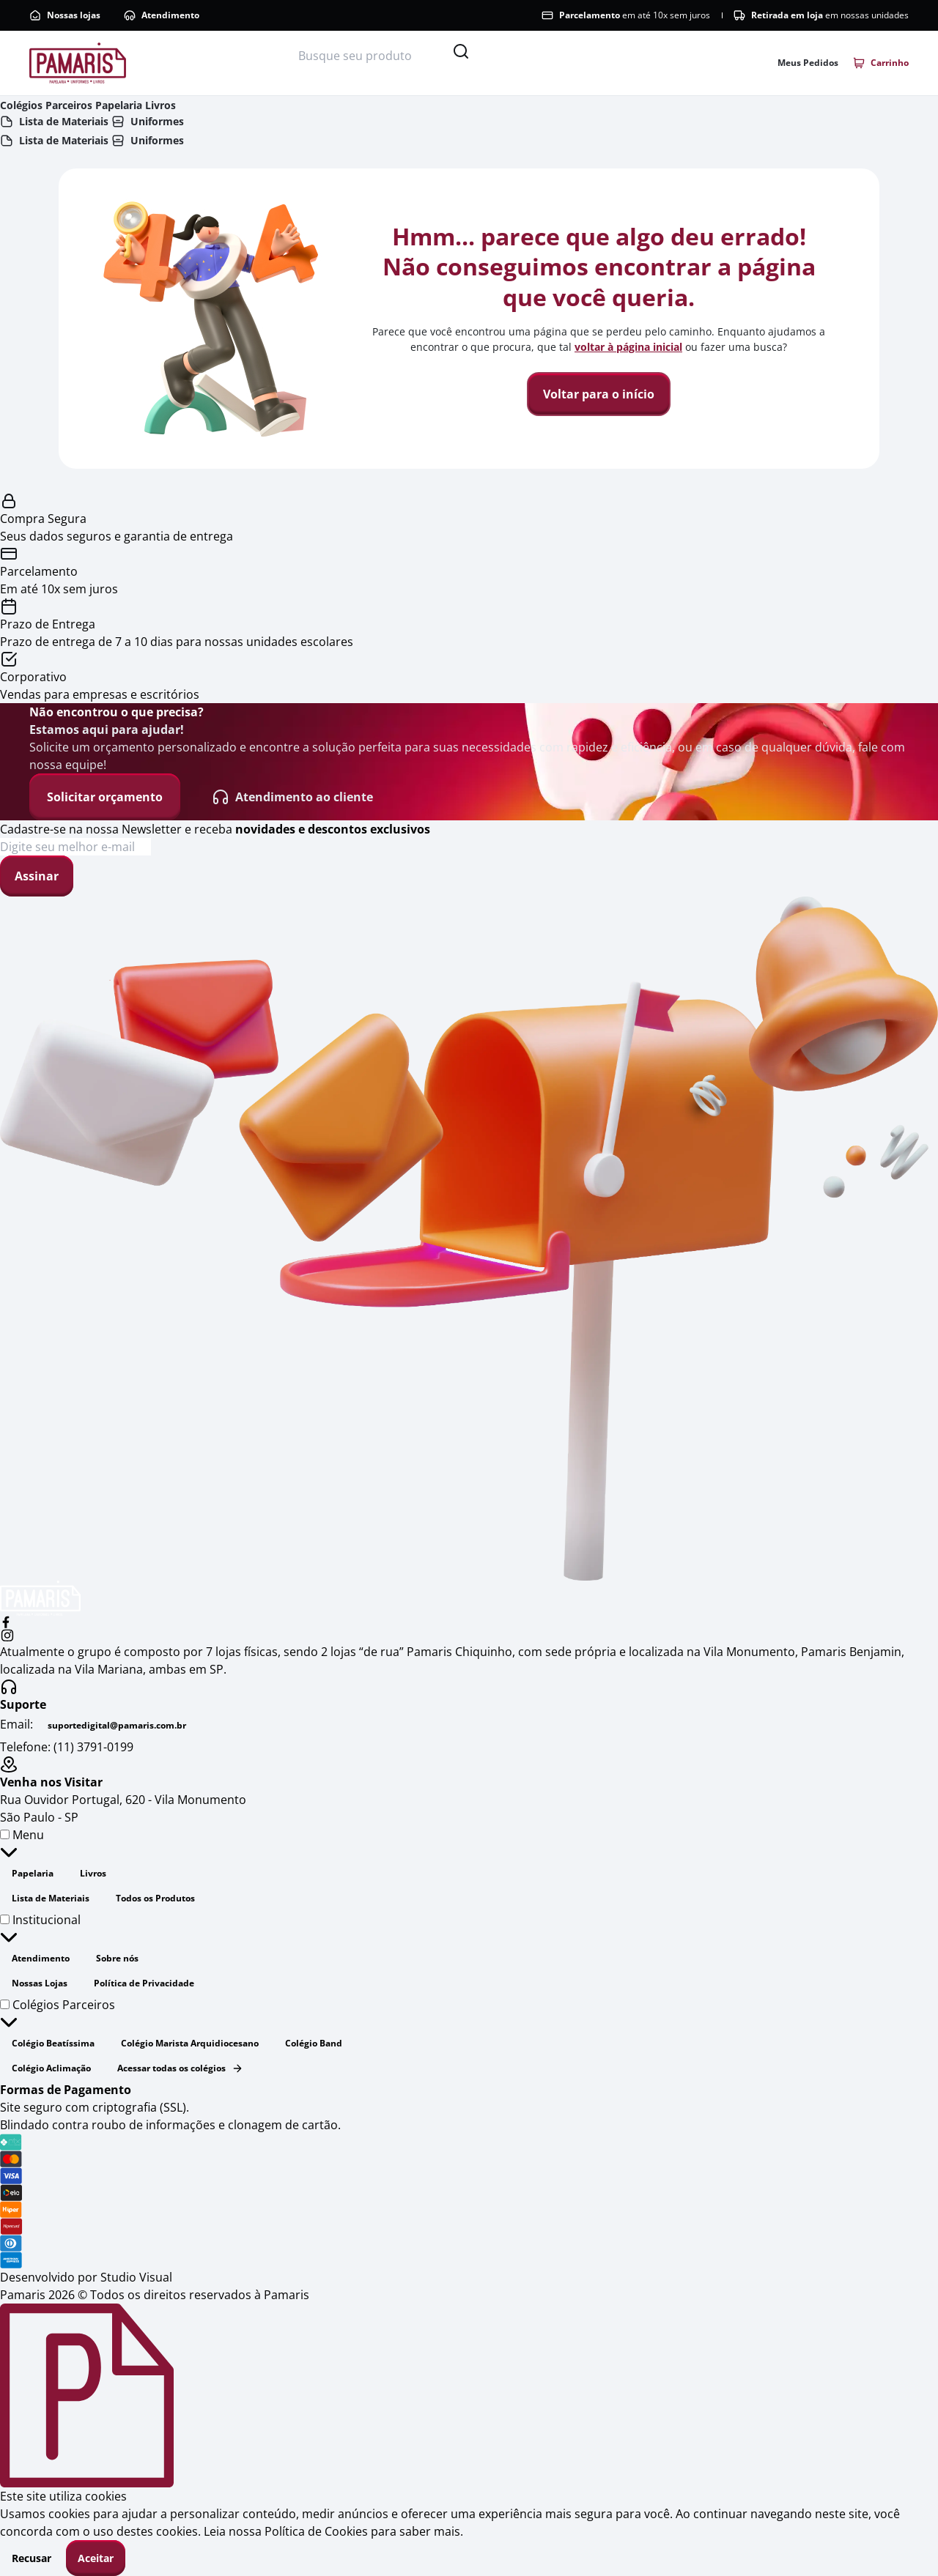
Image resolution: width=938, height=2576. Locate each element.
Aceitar (96, 2558)
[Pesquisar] (461, 51)
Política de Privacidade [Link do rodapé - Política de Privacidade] (144, 1983)
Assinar (37, 876)
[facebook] (469, 1622)
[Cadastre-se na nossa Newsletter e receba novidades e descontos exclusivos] (75, 846)
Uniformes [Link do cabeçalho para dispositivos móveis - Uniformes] (147, 121)
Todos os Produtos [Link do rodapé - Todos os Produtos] (155, 1898)
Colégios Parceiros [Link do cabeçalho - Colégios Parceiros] (46, 105)
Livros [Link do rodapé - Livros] (93, 1873)
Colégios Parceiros (57, 2014)
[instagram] (469, 1635)
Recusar (31, 2558)
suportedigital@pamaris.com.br (117, 1725)
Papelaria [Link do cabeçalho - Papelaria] (118, 105)
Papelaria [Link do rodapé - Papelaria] (32, 1873)
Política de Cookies (316, 2531)
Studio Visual (136, 2277)
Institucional (40, 1929)
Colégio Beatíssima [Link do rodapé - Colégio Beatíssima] (53, 2043)
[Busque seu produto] (373, 55)
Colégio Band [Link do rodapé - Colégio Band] (313, 2043)
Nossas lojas (64, 15)
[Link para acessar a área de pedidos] (808, 62)
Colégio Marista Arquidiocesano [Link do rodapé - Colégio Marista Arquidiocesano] (190, 2043)
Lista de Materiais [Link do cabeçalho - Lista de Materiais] (54, 140)
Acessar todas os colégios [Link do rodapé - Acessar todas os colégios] (180, 2068)
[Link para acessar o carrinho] (881, 62)
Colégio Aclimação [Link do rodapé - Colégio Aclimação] (51, 2068)
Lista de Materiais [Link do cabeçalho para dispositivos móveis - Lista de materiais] (54, 121)
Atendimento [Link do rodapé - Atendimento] (41, 1958)
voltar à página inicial (628, 347)
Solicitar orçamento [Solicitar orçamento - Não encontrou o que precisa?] (105, 797)
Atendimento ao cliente (292, 797)
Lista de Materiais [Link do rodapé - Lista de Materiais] (50, 1898)
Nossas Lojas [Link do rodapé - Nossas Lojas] (39, 1983)
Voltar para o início (598, 394)
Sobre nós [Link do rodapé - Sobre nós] (117, 1958)
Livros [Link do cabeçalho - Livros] (160, 105)
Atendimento (161, 15)
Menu (22, 1844)
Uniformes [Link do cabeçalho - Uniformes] (147, 140)
